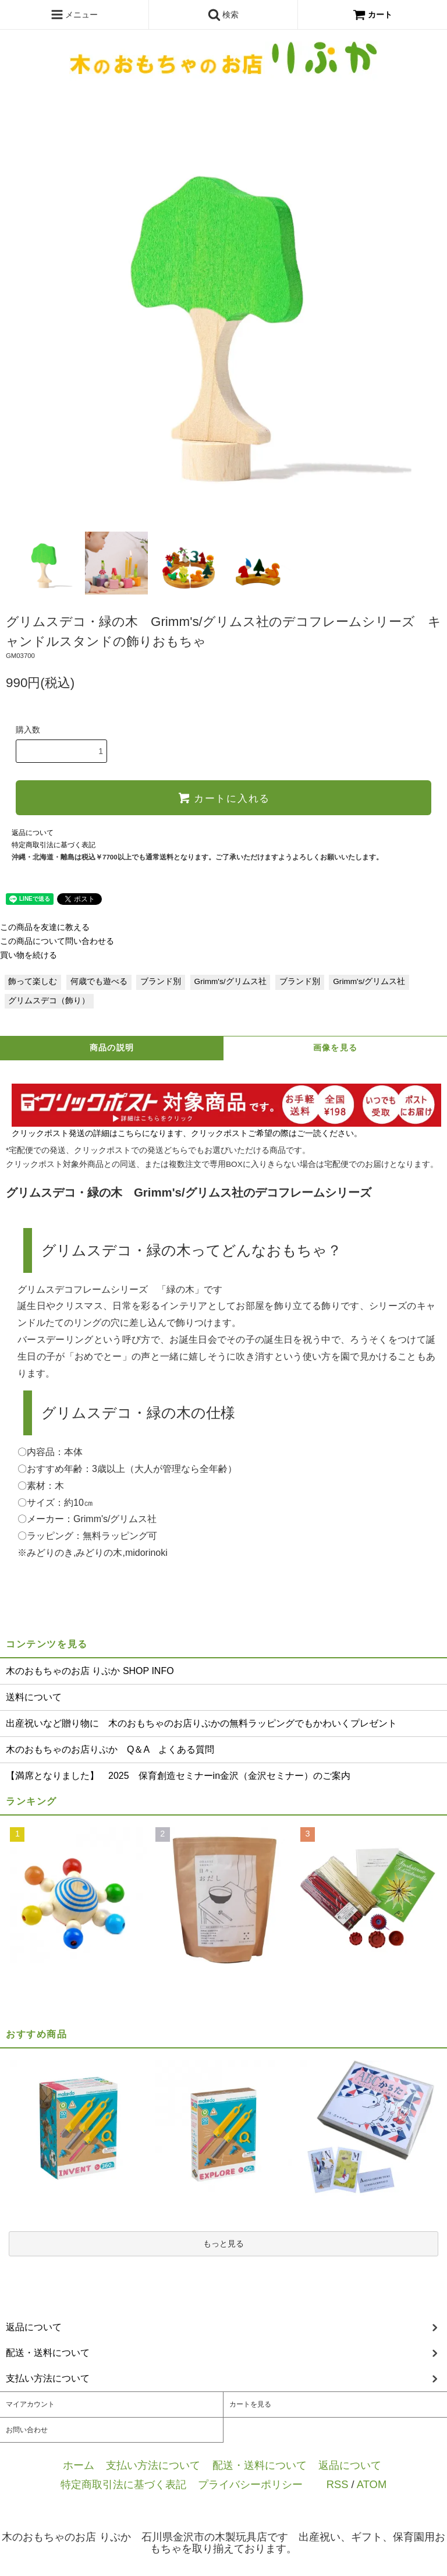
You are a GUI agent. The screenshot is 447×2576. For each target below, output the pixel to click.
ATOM (371, 2484)
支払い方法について (153, 2465)
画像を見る (335, 1047)
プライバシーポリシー (250, 2484)
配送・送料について (259, 2465)
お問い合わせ (27, 2430)
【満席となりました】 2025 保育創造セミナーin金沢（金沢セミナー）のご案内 (178, 1776)
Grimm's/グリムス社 (230, 981)
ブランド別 (160, 981)
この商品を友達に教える (45, 927)
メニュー (74, 14)
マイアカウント (30, 2404)
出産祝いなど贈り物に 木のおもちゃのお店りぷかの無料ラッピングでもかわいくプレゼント (201, 1723)
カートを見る (250, 2404)
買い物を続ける (28, 955)
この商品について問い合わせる (57, 941)
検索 (223, 14)
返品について (33, 832)
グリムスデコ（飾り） (49, 1000)
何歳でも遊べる (98, 981)
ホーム (78, 2465)
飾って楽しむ (32, 981)
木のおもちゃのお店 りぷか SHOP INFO (90, 1671)
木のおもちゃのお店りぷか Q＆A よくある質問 (110, 1749)
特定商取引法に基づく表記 (53, 844)
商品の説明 (112, 1047)
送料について (34, 1697)
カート (372, 14)
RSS (338, 2484)
